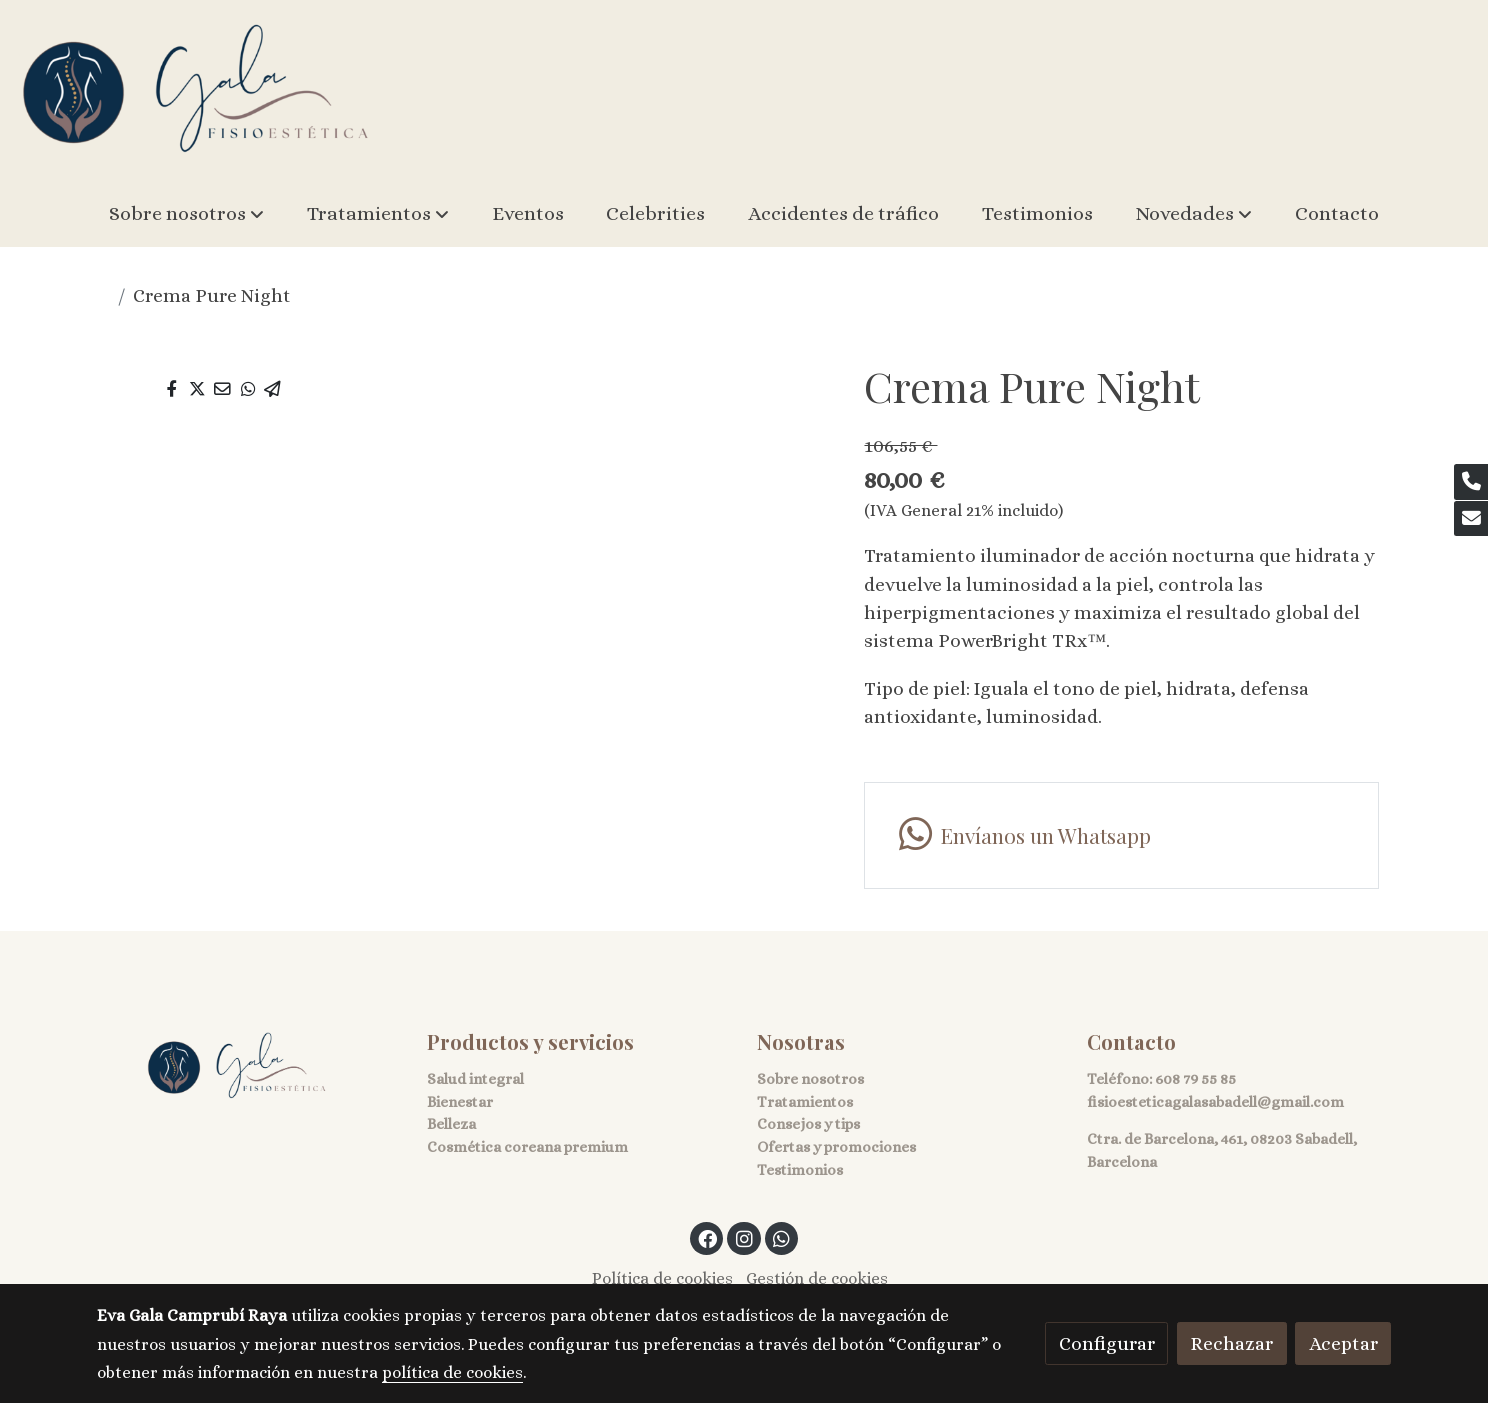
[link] (196, 90)
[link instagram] (744, 1237)
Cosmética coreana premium (527, 1147)
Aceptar (1343, 1343)
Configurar (1107, 1343)
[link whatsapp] (1121, 835)
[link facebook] (708, 1237)
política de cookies (452, 1372)
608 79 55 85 (1195, 1079)
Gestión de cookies (817, 1278)
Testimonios (800, 1170)
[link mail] (1471, 519)
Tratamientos (805, 1102)
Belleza (451, 1124)
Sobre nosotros (810, 1079)
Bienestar (460, 1102)
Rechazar (1231, 1343)
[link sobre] (249, 1066)
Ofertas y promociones (836, 1147)
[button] (186, 214)
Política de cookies (662, 1278)
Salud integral (475, 1079)
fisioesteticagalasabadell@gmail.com (1215, 1102)
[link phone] (1471, 482)
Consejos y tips (808, 1124)
